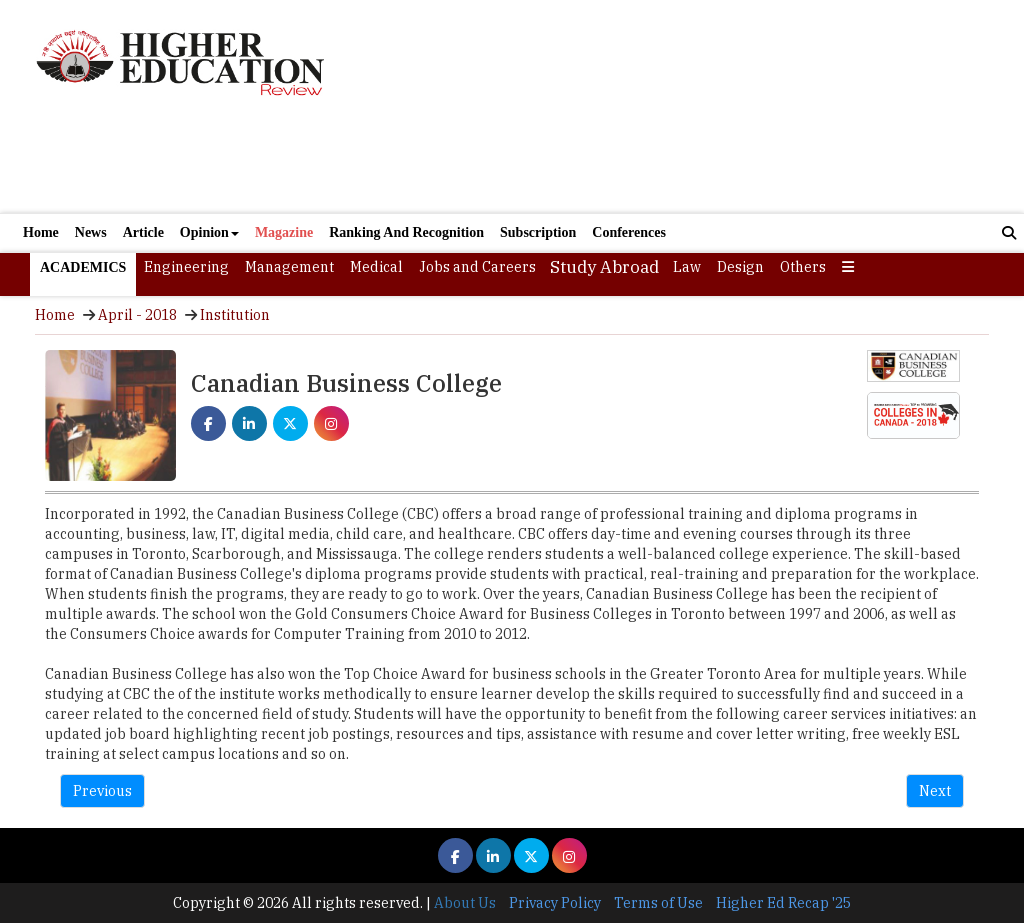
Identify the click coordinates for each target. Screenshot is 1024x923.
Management (289, 267)
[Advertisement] (672, 106)
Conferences (629, 232)
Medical (376, 267)
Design (740, 267)
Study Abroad (604, 267)
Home (41, 232)
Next (935, 791)
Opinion (209, 232)
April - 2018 (137, 315)
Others (803, 267)
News (91, 232)
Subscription (538, 232)
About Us (465, 903)
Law (687, 267)
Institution (235, 315)
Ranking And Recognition (406, 232)
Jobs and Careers (477, 267)
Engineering (186, 267)
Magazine (284, 232)
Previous (102, 791)
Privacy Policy (555, 903)
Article (143, 232)
